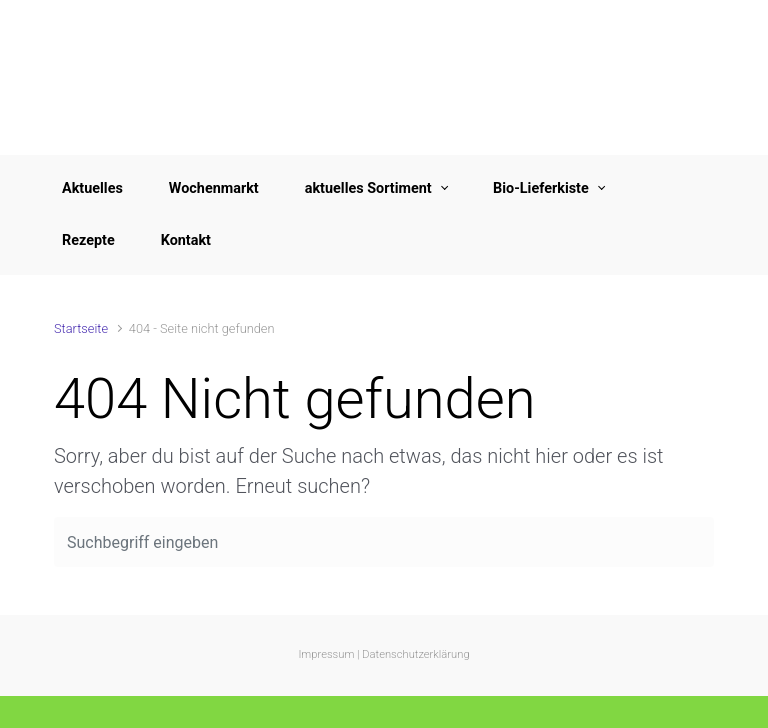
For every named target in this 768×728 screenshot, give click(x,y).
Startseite (81, 328)
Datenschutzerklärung (415, 654)
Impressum (326, 654)
